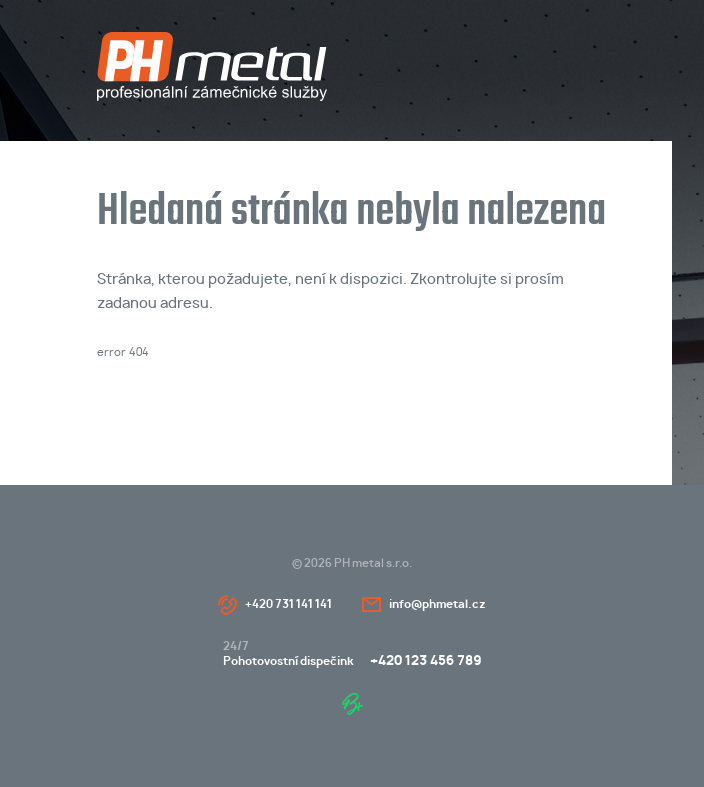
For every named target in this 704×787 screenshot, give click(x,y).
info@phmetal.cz (437, 604)
